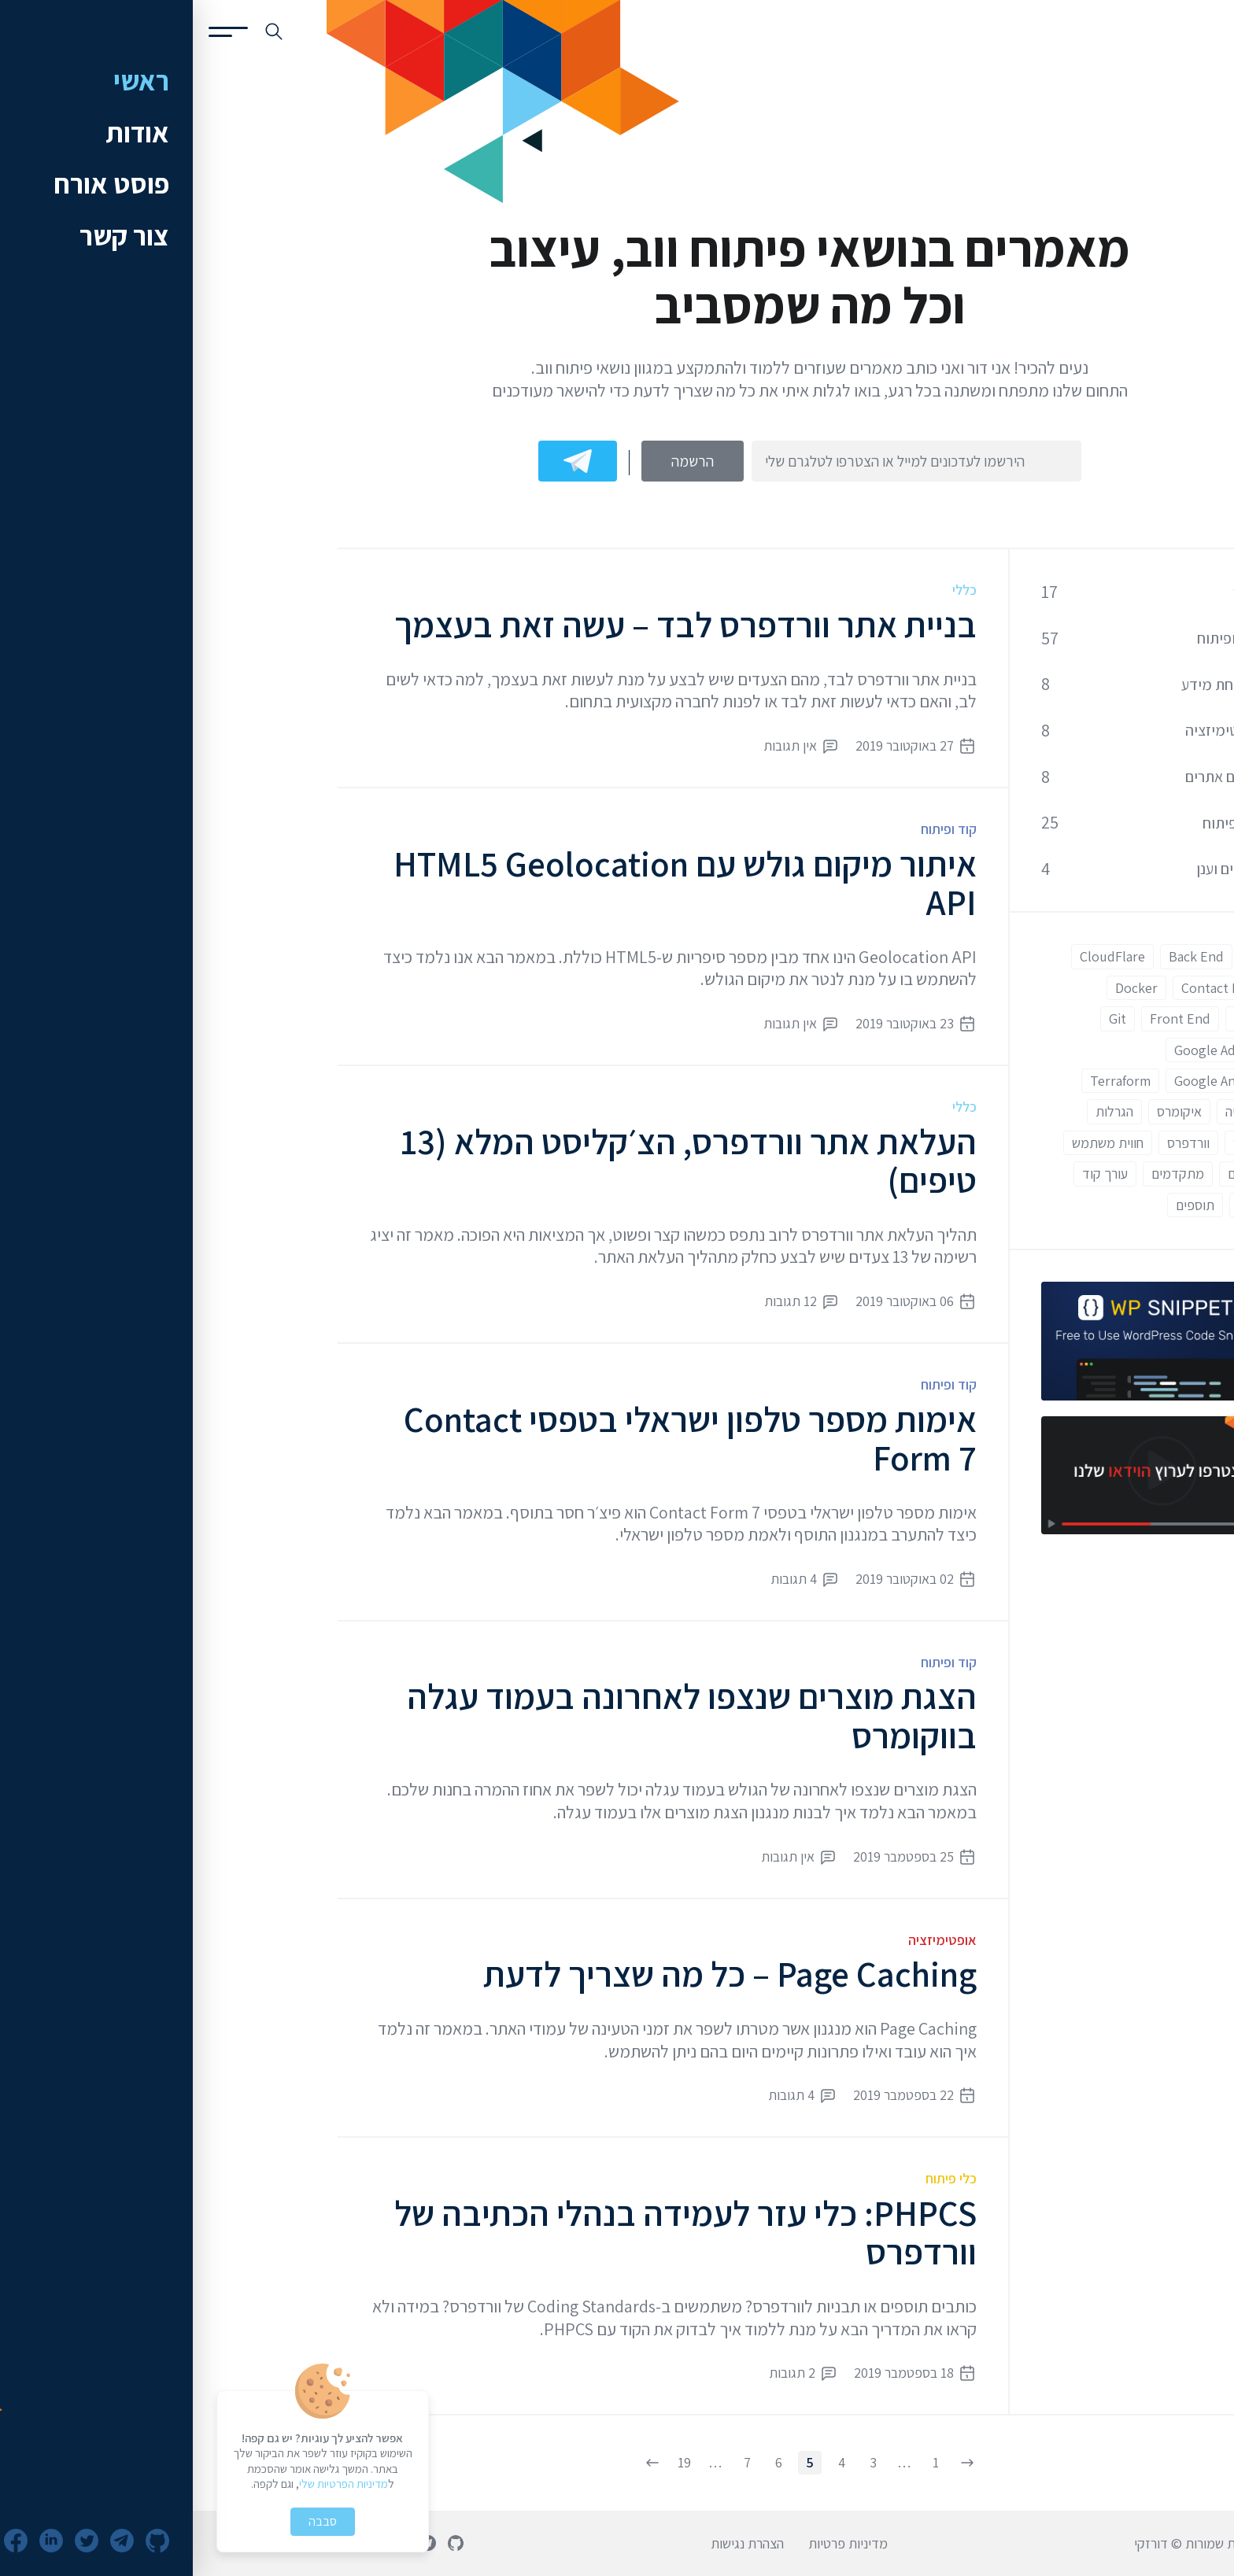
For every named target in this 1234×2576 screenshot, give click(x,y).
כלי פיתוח (758, 2178)
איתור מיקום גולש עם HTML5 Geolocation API (492, 883)
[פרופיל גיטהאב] (263, 2543)
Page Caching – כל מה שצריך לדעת (537, 1973)
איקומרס (986, 1111)
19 (491, 2462)
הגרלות (921, 1111)
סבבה (130, 2521)
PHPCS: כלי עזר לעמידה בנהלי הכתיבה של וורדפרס (492, 2232)
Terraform (927, 1081)
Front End (987, 1018)
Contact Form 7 (1034, 988)
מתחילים (1058, 1173)
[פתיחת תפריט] (35, 32)
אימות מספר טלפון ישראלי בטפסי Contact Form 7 (497, 1439)
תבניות (1063, 1205)
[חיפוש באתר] (81, 31)
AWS (1068, 956)
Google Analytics (1031, 1081)
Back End (1003, 956)
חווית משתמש (915, 1143)
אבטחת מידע (1027, 684)
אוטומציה (1057, 1111)
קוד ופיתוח (756, 829)
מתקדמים (985, 1173)
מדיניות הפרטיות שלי (150, 2483)
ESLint (1061, 1018)
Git (924, 1018)
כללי (771, 590)
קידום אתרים (1029, 776)
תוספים (1002, 1205)
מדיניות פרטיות (655, 2543)
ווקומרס (1060, 1143)
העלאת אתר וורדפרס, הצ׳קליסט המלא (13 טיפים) (496, 1161)
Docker (943, 988)
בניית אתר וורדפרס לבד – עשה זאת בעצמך (492, 624)
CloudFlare (919, 956)
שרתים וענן (1035, 868)
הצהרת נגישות (554, 2543)
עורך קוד (912, 1173)
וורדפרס (995, 1143)
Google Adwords (1031, 1050)
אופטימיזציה (749, 1940)
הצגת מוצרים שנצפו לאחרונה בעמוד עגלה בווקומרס (499, 1716)
